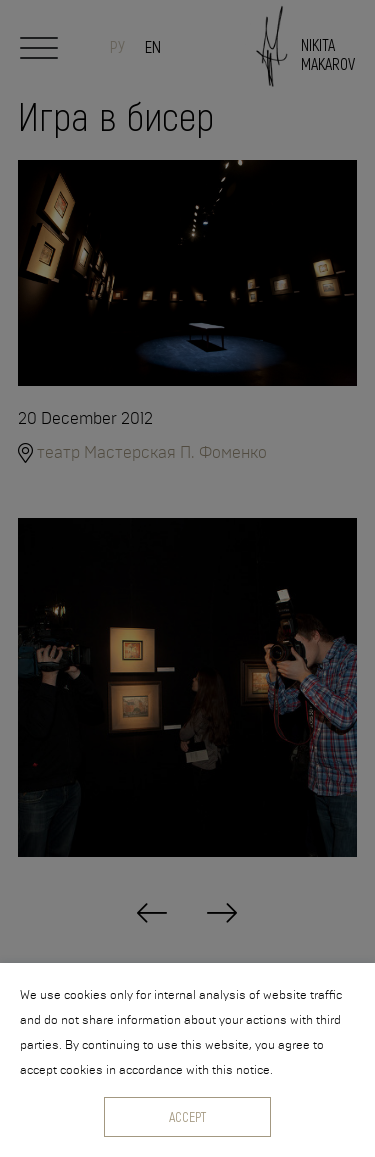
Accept (187, 1116)
